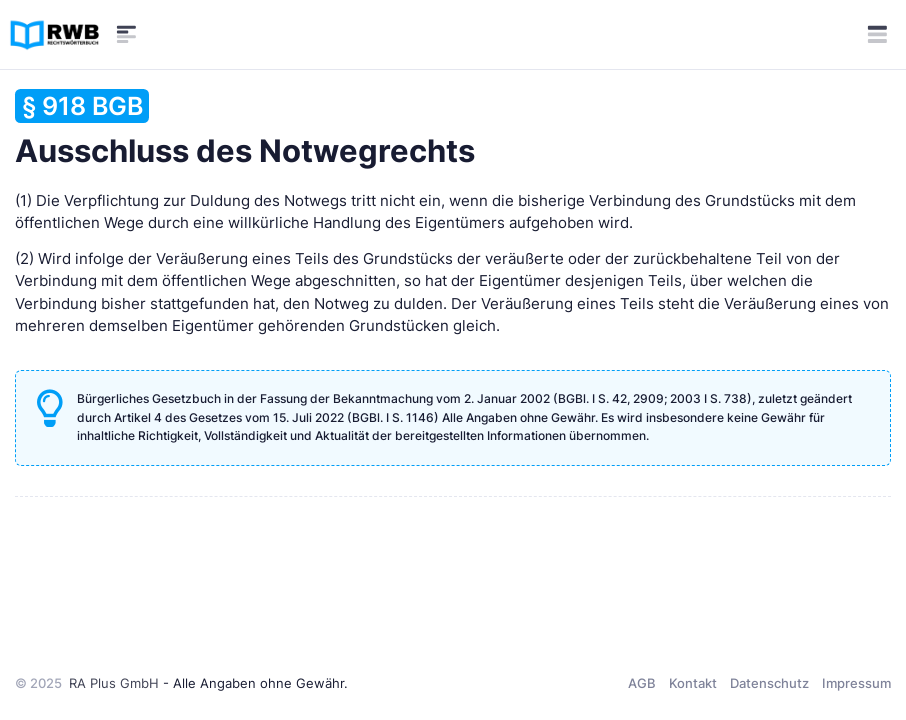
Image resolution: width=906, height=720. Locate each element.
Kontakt (693, 683)
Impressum (856, 683)
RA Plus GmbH (114, 683)
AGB (642, 683)
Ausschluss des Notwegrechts (245, 129)
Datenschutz (769, 683)
